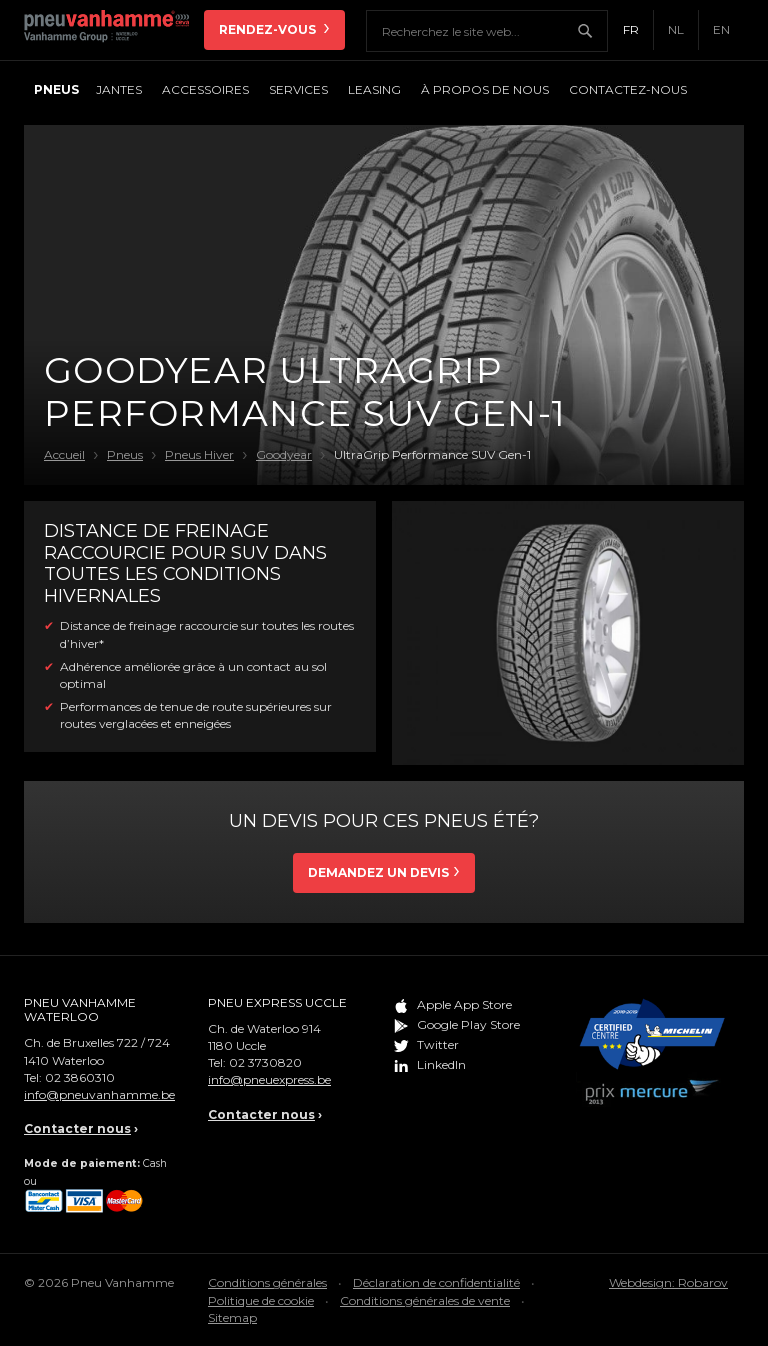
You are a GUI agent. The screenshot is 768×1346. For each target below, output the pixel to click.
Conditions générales (267, 1282)
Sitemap (232, 1317)
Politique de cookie (261, 1300)
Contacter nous (77, 1128)
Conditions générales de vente (425, 1300)
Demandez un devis (378, 872)
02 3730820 (265, 1062)
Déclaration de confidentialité (436, 1282)
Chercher (592, 31)
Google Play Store (468, 1024)
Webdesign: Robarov (668, 1282)
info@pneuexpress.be (269, 1079)
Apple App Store (464, 1004)
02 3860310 (80, 1077)
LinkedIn (441, 1064)
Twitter (438, 1044)
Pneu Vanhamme (114, 30)
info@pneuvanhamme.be (99, 1094)
